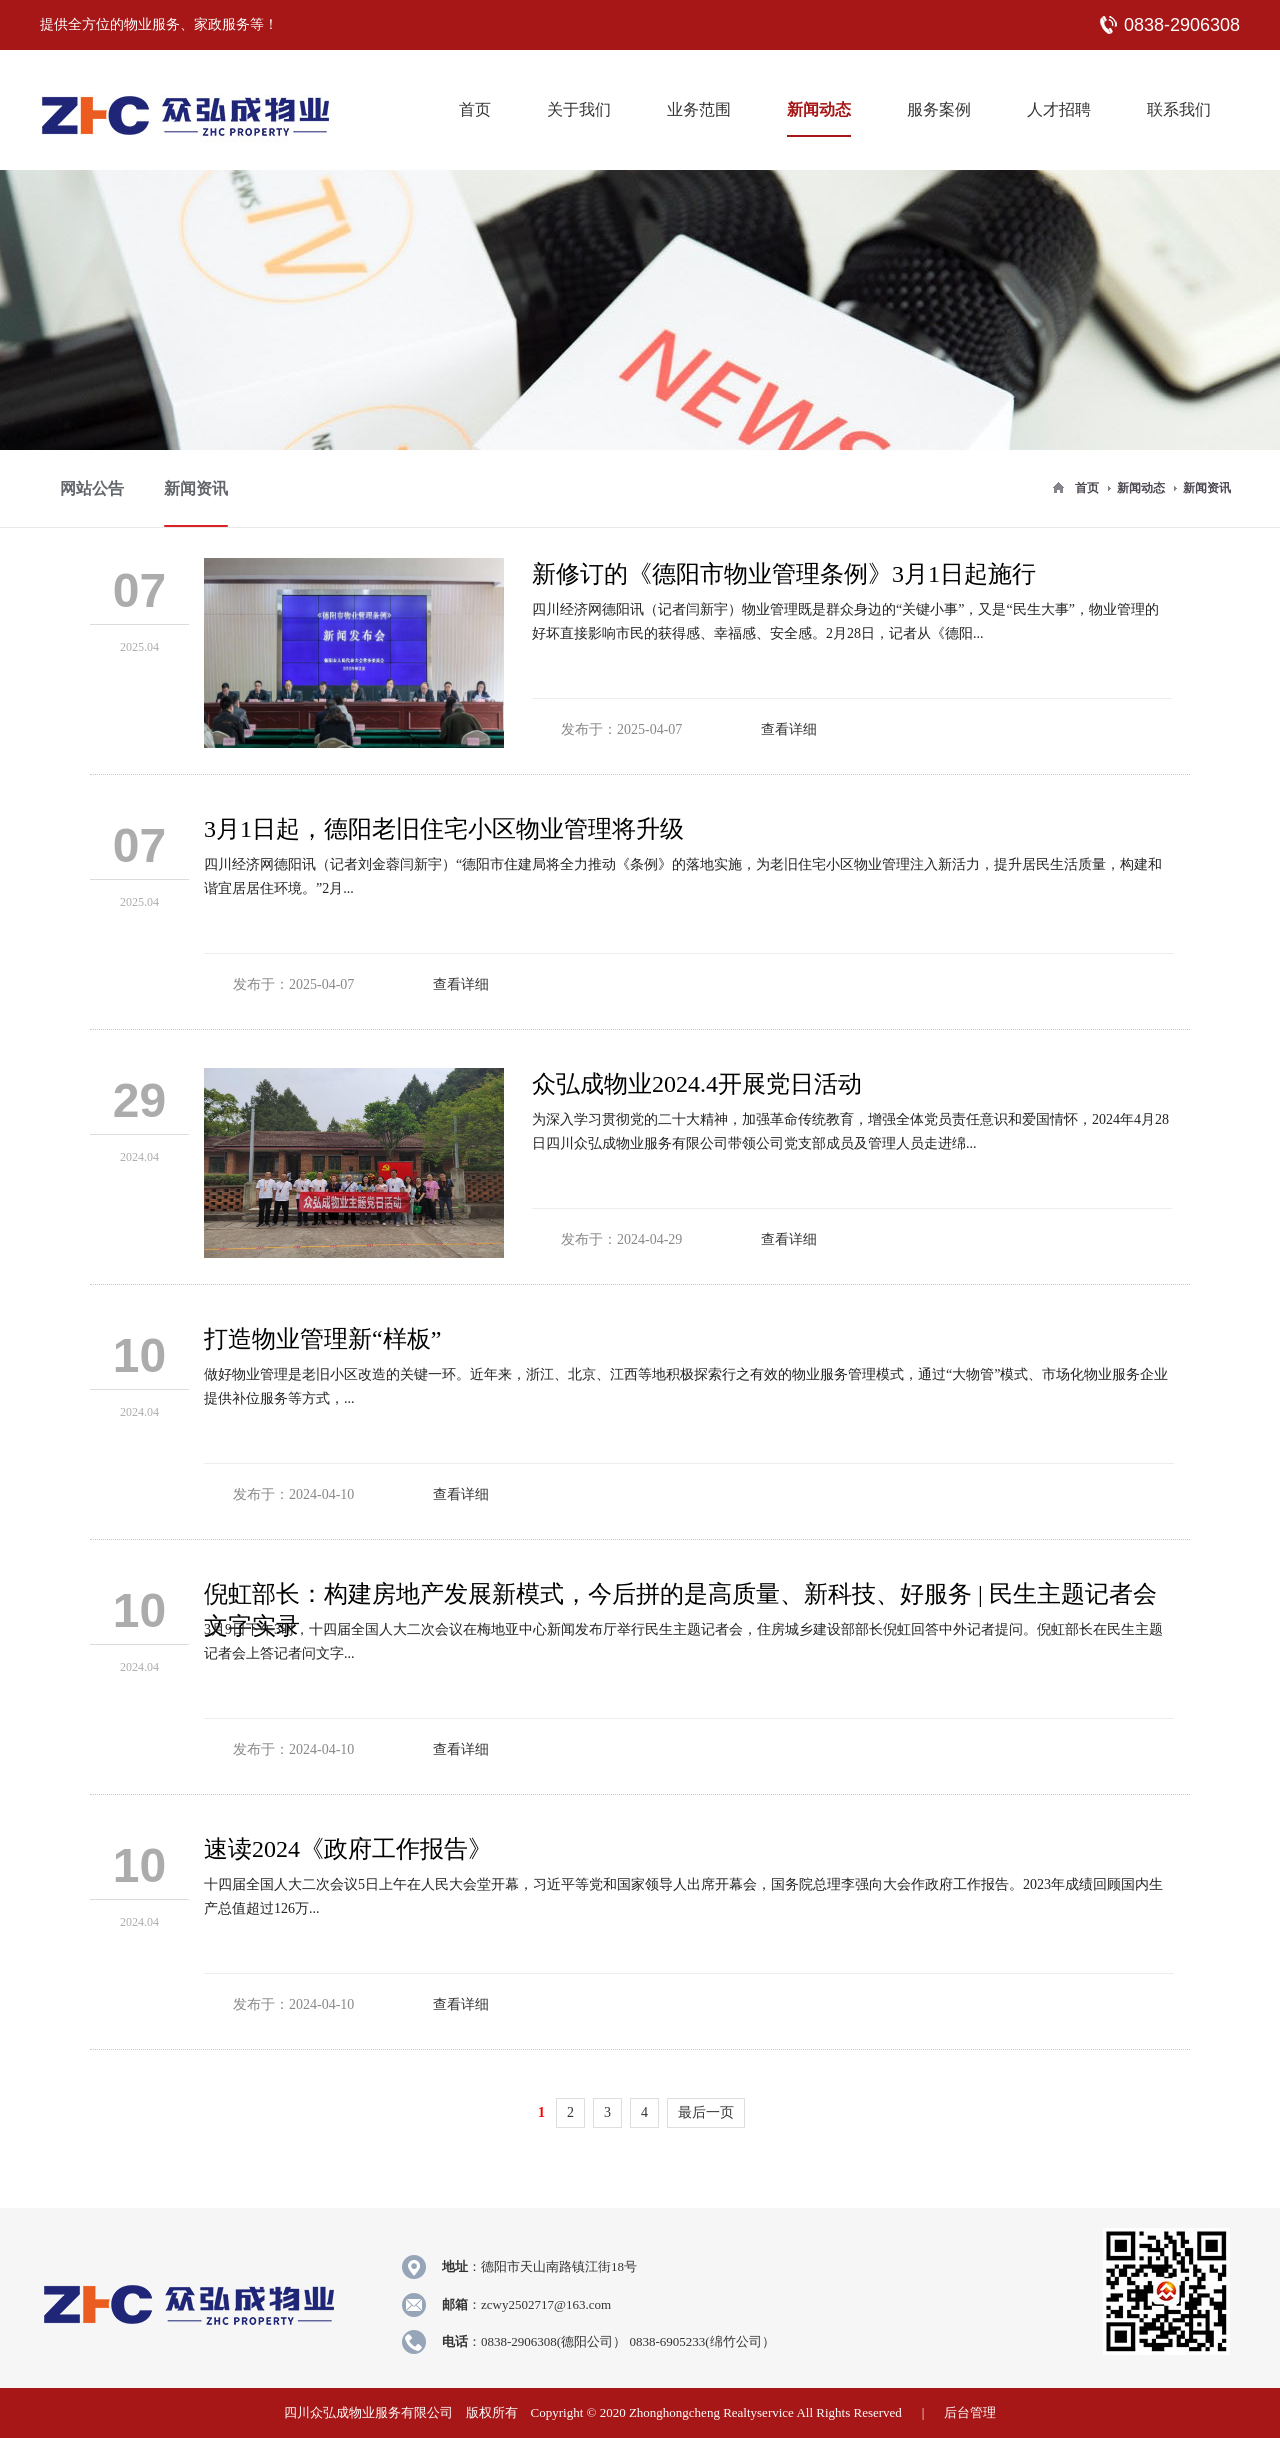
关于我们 (579, 109)
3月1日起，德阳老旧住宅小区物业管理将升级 (444, 829)
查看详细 (789, 729)
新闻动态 (819, 109)
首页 (475, 109)
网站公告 (92, 488)
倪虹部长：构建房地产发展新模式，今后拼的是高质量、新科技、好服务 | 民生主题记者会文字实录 (680, 1599)
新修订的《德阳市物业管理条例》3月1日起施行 (784, 574)
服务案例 (939, 109)
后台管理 (970, 2412)
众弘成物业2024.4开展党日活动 (697, 1084)
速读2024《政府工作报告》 (348, 1849)
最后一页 (706, 2112)
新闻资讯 (1207, 488)
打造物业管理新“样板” (322, 1339)
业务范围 (699, 109)
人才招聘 (1059, 109)
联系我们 (1179, 109)
